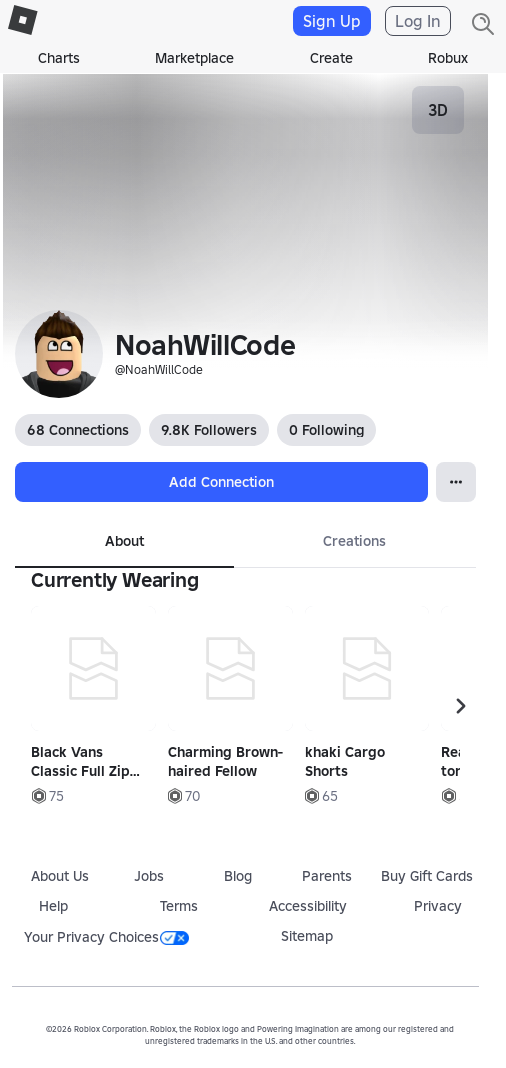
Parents (327, 876)
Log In (418, 21)
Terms (179, 906)
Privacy (438, 906)
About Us (60, 876)
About (124, 541)
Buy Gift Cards (427, 876)
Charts (59, 58)
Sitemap (307, 936)
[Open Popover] (456, 482)
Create (331, 58)
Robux (448, 58)
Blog (238, 876)
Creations (354, 541)
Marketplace (194, 58)
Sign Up (332, 21)
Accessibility (308, 906)
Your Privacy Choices (106, 937)
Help (53, 906)
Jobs (149, 876)
